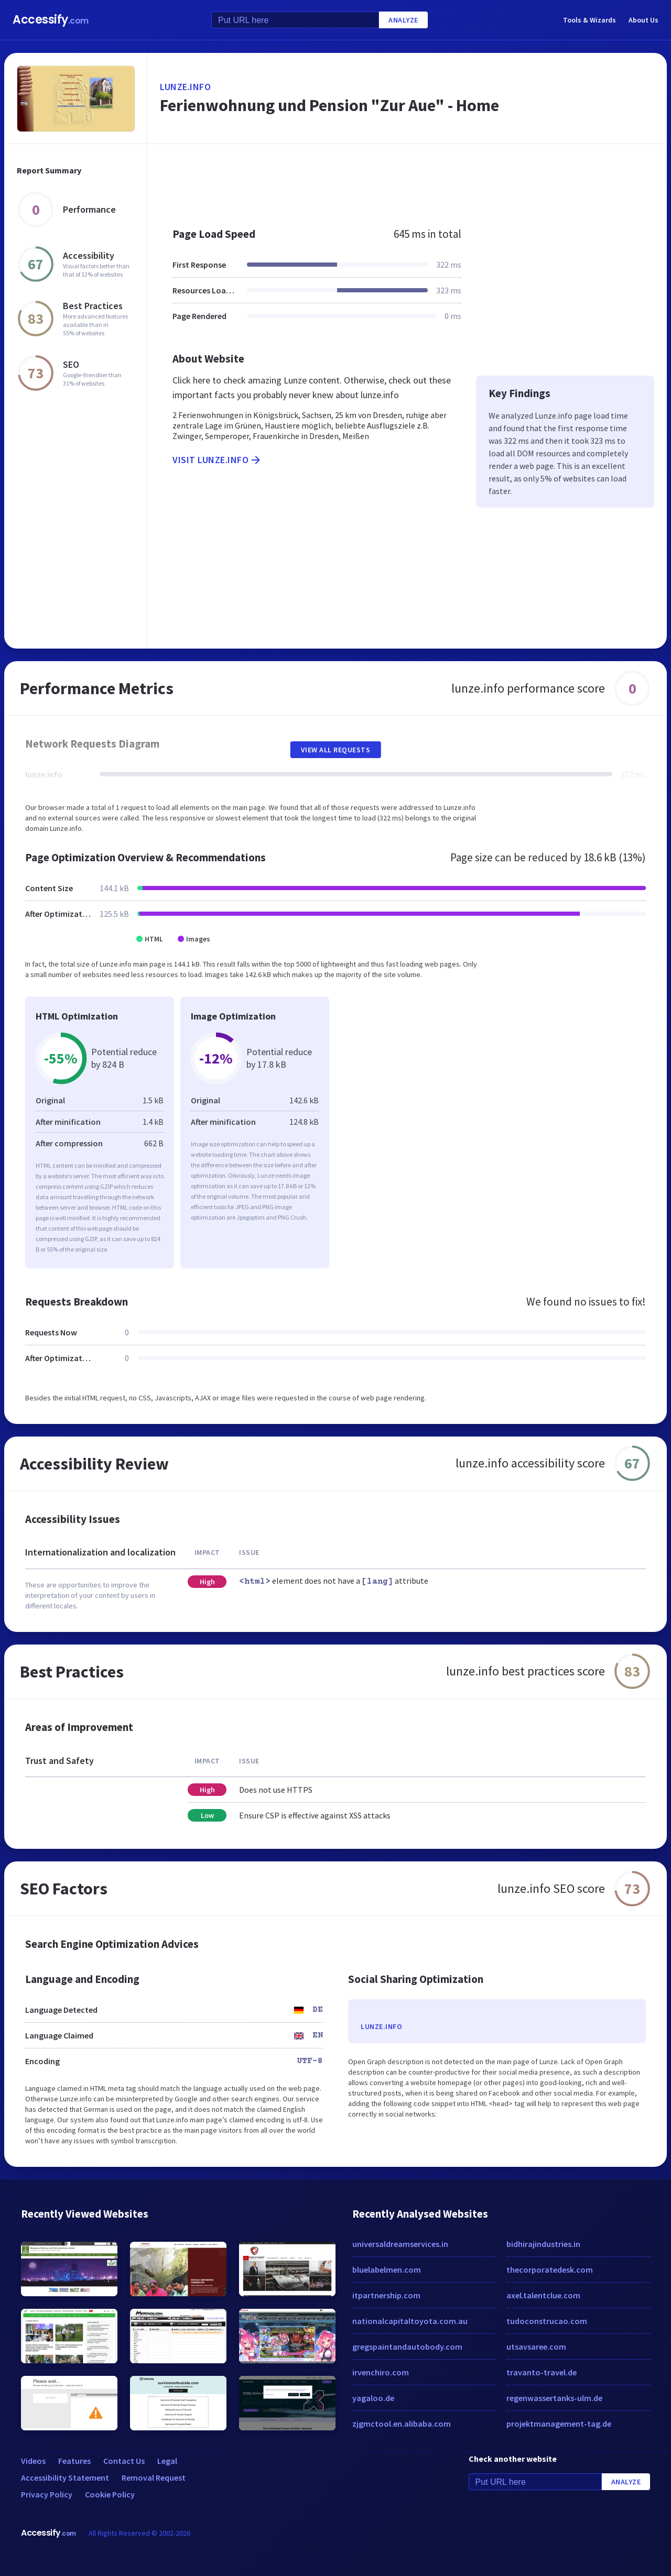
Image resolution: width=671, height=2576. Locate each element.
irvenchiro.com (380, 2372)
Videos (33, 2461)
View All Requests (336, 749)
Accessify (51, 20)
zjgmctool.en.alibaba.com (401, 2423)
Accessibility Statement (65, 2477)
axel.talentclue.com (543, 2295)
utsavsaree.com (536, 2346)
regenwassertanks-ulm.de (554, 2398)
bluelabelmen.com (386, 2269)
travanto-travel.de (541, 2372)
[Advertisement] (407, 180)
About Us (643, 20)
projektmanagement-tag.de (558, 2423)
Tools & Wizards (589, 20)
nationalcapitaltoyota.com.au (410, 2321)
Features (74, 2461)
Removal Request (154, 2477)
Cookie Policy (110, 2494)
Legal (167, 2461)
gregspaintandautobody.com (407, 2346)
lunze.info (185, 87)
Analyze (403, 20)
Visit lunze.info (217, 460)
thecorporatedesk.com (549, 2269)
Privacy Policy (46, 2494)
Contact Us (124, 2461)
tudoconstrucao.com (546, 2321)
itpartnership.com (386, 2295)
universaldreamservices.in (400, 2244)
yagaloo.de (373, 2398)
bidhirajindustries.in (543, 2244)
